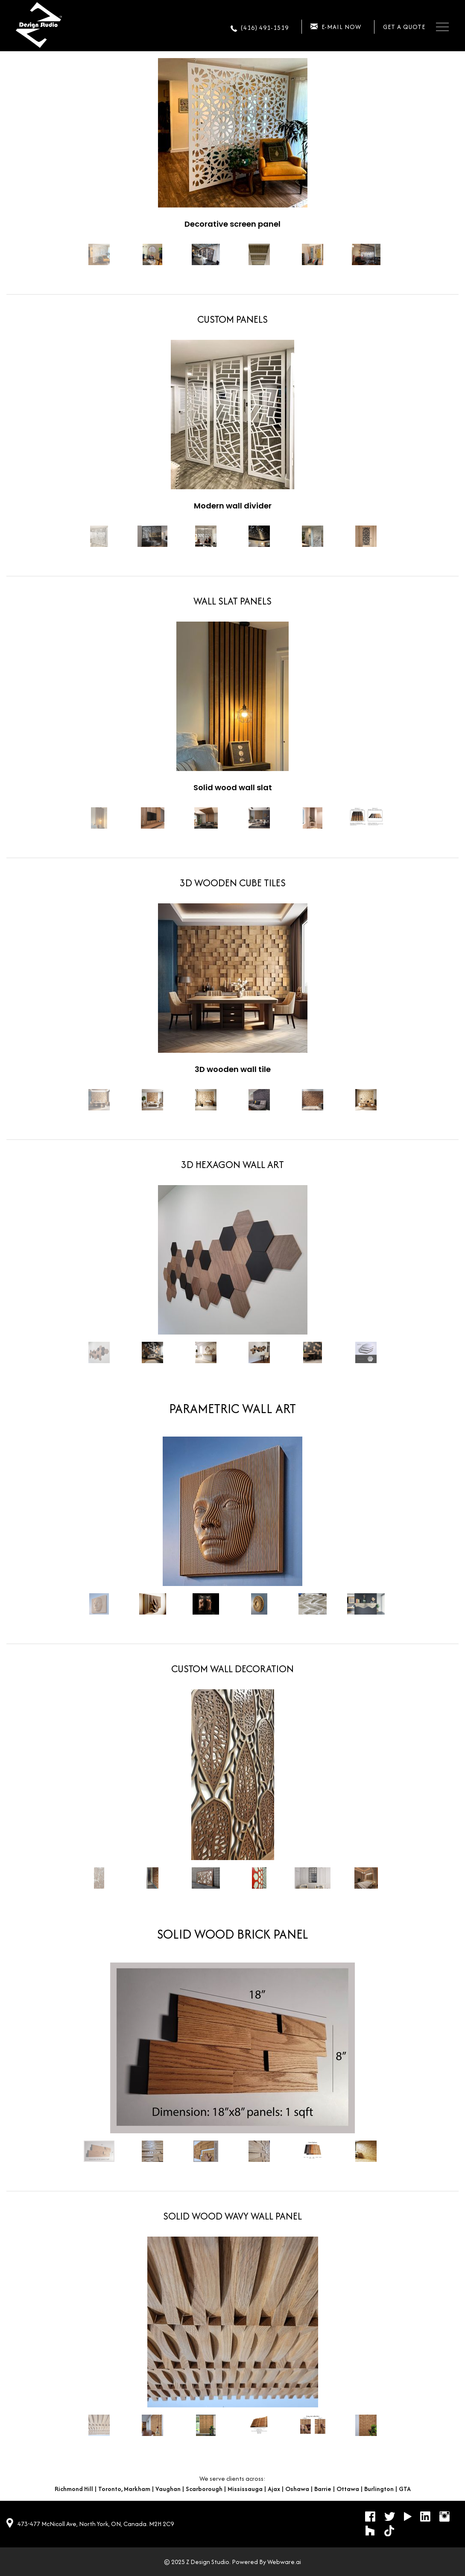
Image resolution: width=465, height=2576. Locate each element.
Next (400, 254)
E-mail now (341, 26)
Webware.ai (284, 2561)
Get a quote (404, 26)
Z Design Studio (207, 2561)
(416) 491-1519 (265, 27)
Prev (64, 254)
